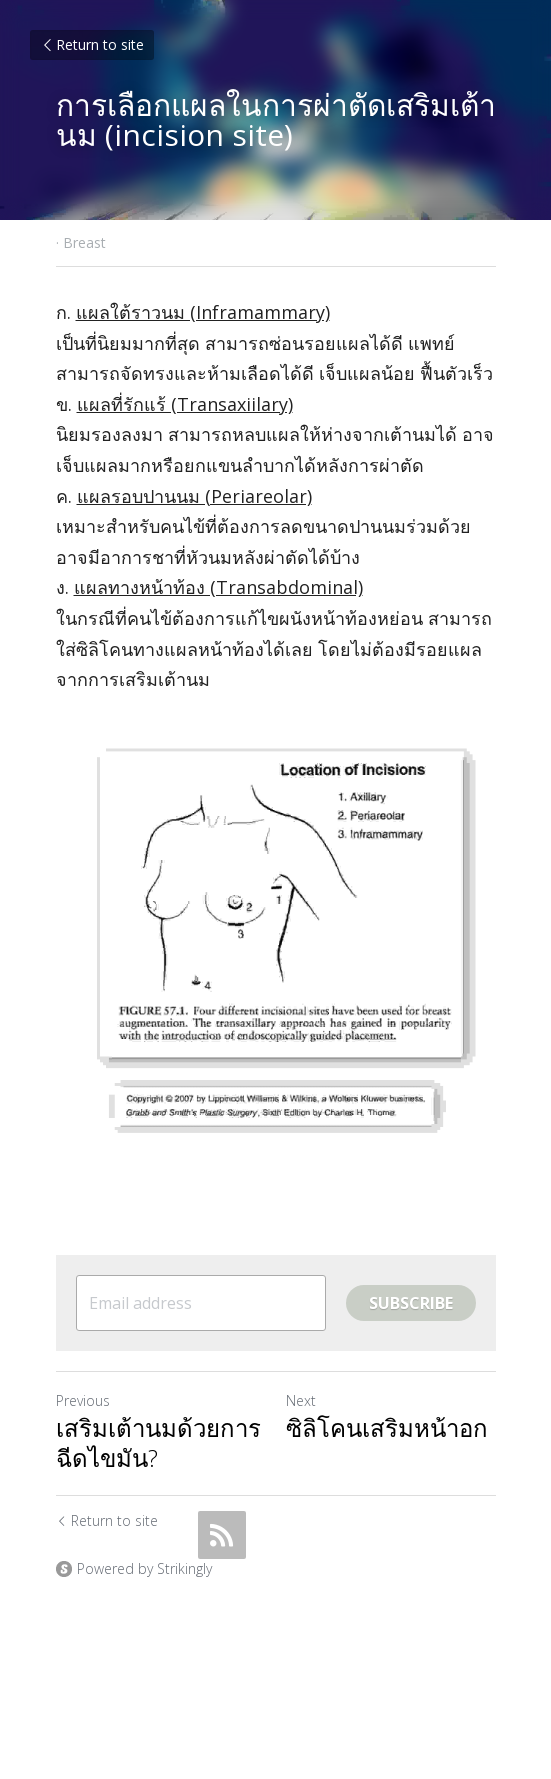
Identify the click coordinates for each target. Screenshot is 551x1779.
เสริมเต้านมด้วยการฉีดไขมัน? (158, 1443)
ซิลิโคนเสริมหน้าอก (387, 1428)
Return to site (92, 44)
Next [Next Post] (301, 1400)
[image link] (276, 945)
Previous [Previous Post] (83, 1400)
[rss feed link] (222, 1535)
